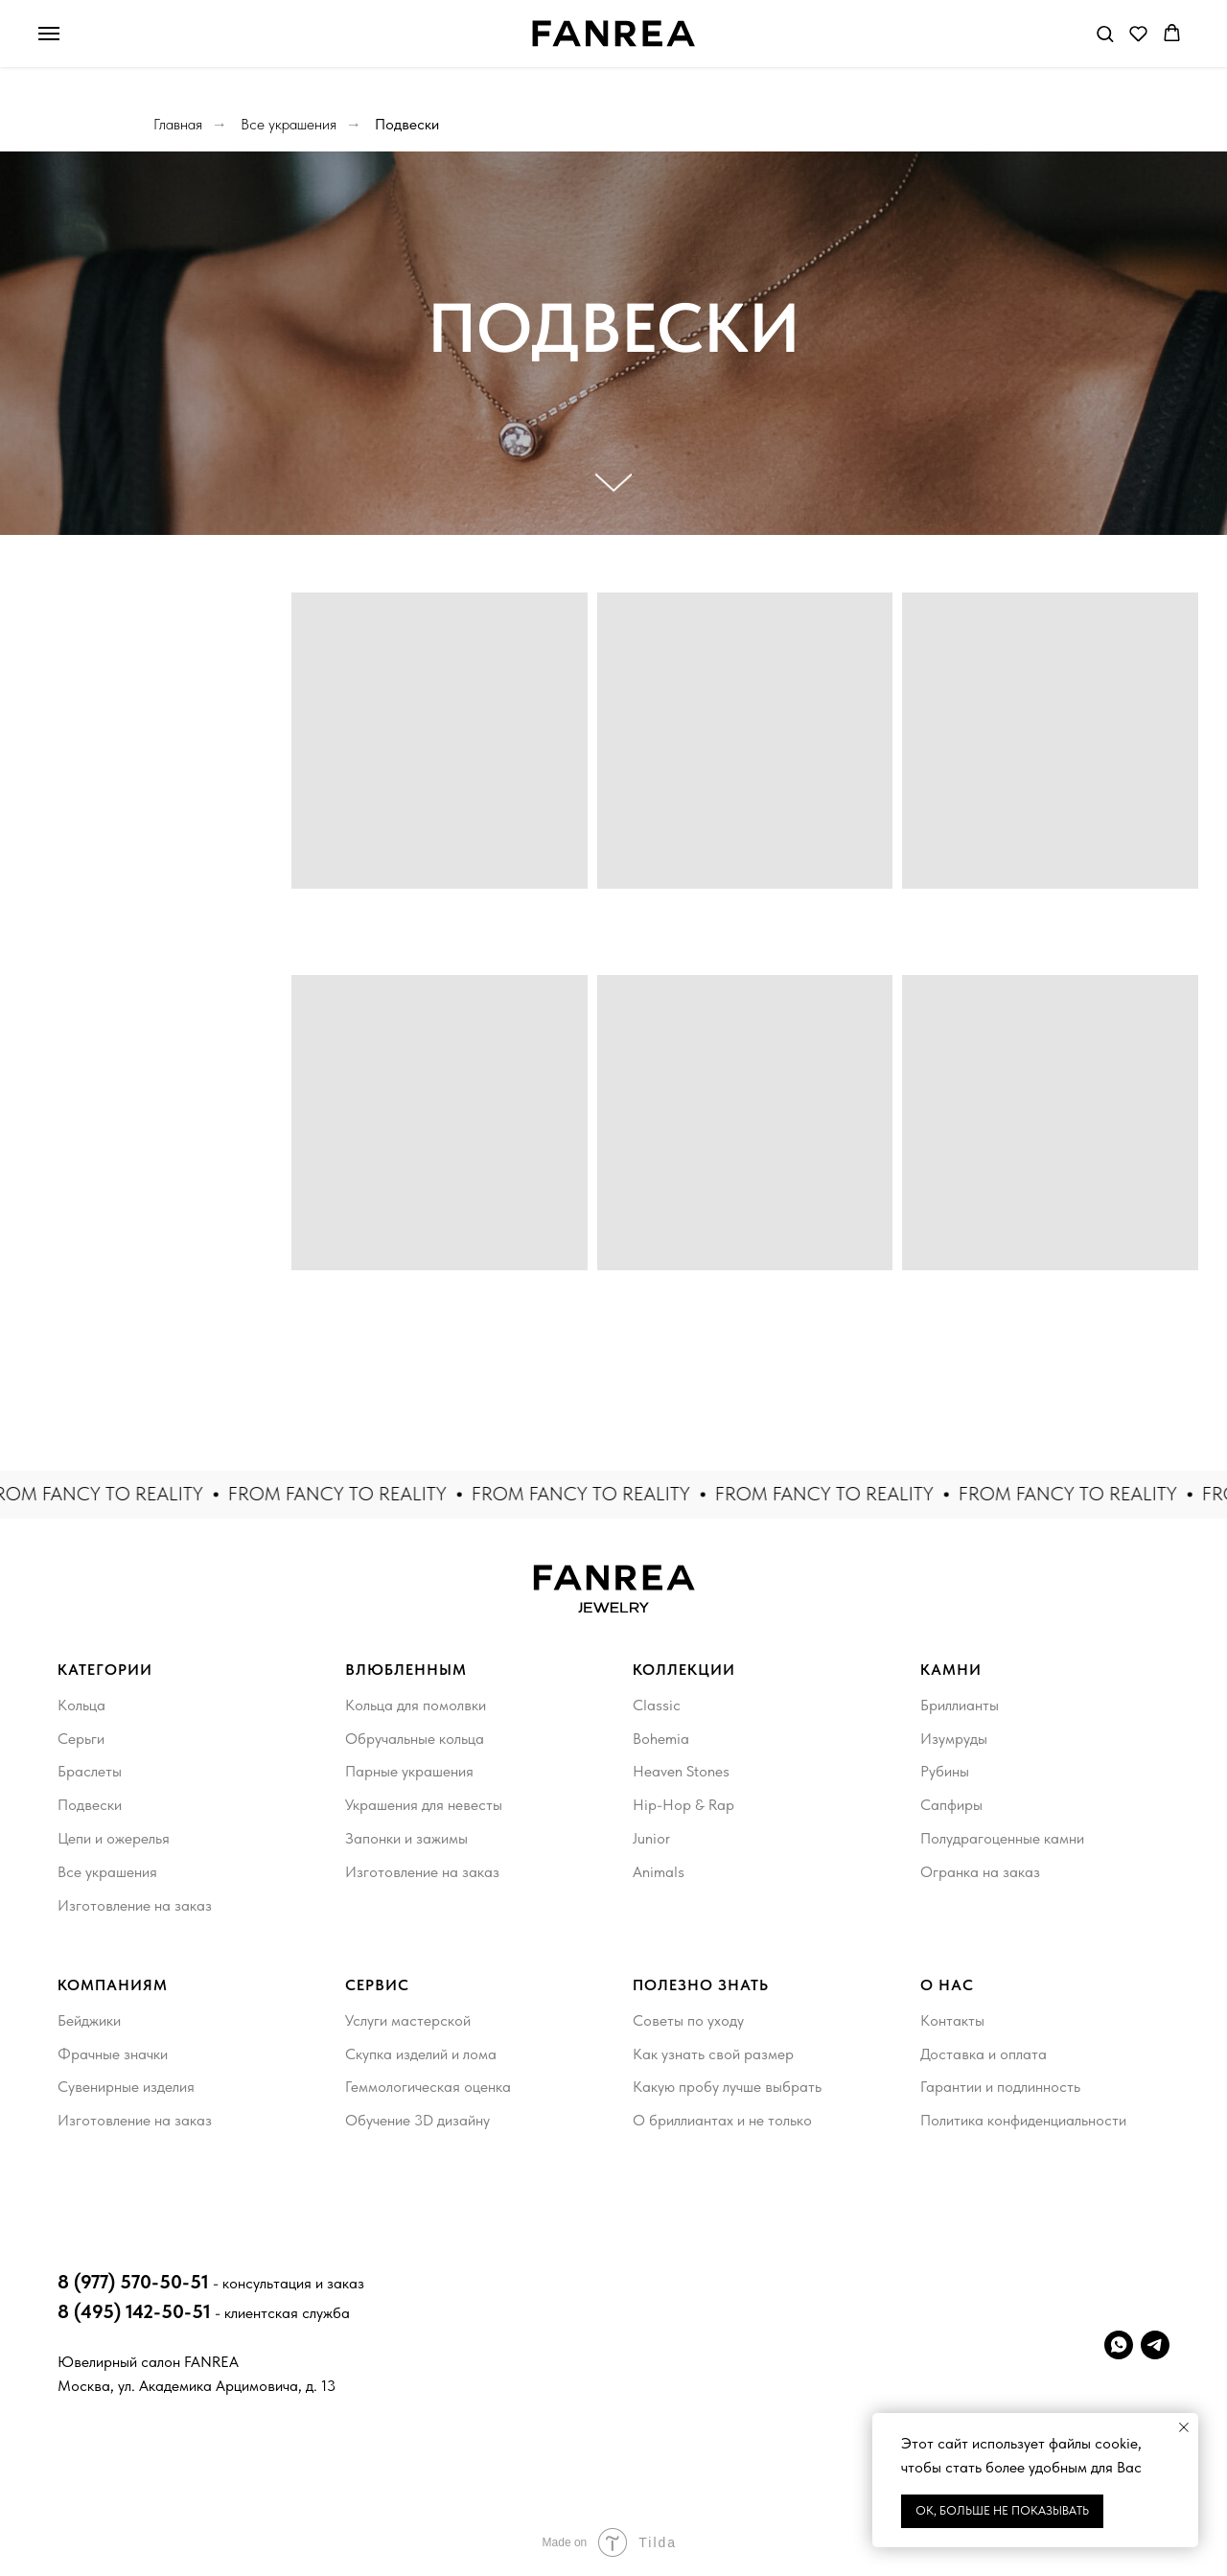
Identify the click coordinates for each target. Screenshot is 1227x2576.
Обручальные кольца (414, 1738)
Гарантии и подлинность (1000, 2086)
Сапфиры (951, 1805)
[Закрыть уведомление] (1183, 2427)
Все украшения (288, 124)
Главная (177, 124)
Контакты (952, 2020)
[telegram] (1155, 2345)
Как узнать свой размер (713, 2054)
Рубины (944, 1771)
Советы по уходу (688, 2020)
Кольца (81, 1705)
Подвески (407, 124)
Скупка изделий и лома (421, 2054)
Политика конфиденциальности (1023, 2120)
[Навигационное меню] (48, 33)
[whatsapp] (1118, 2345)
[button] (1105, 33)
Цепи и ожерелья (114, 1838)
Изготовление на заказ (135, 1905)
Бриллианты (959, 1705)
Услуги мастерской (408, 2020)
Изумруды (953, 1738)
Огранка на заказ (980, 1872)
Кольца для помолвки (415, 1705)
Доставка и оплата (983, 2054)
